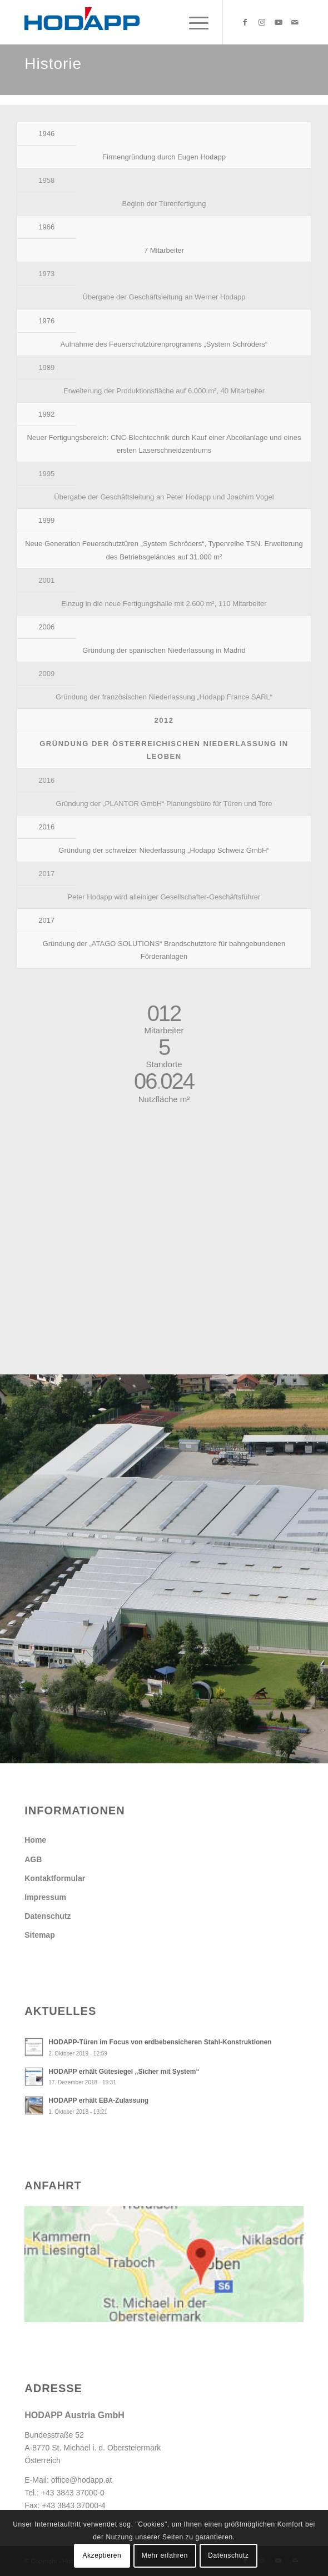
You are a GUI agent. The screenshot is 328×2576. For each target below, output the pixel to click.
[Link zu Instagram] (262, 22)
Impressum (45, 1897)
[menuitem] (193, 22)
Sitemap (39, 1934)
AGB (33, 1859)
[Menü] (193, 22)
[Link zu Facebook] (245, 22)
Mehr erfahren (165, 2555)
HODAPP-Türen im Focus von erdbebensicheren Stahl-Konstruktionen (159, 2042)
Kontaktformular (54, 1878)
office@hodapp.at (81, 2479)
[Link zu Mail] (295, 22)
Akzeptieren (101, 2555)
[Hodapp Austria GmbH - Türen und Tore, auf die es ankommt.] (135, 22)
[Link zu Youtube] (278, 22)
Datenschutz (47, 1916)
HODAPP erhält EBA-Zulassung (98, 2100)
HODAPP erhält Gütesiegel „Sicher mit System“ (123, 2071)
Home (35, 1839)
